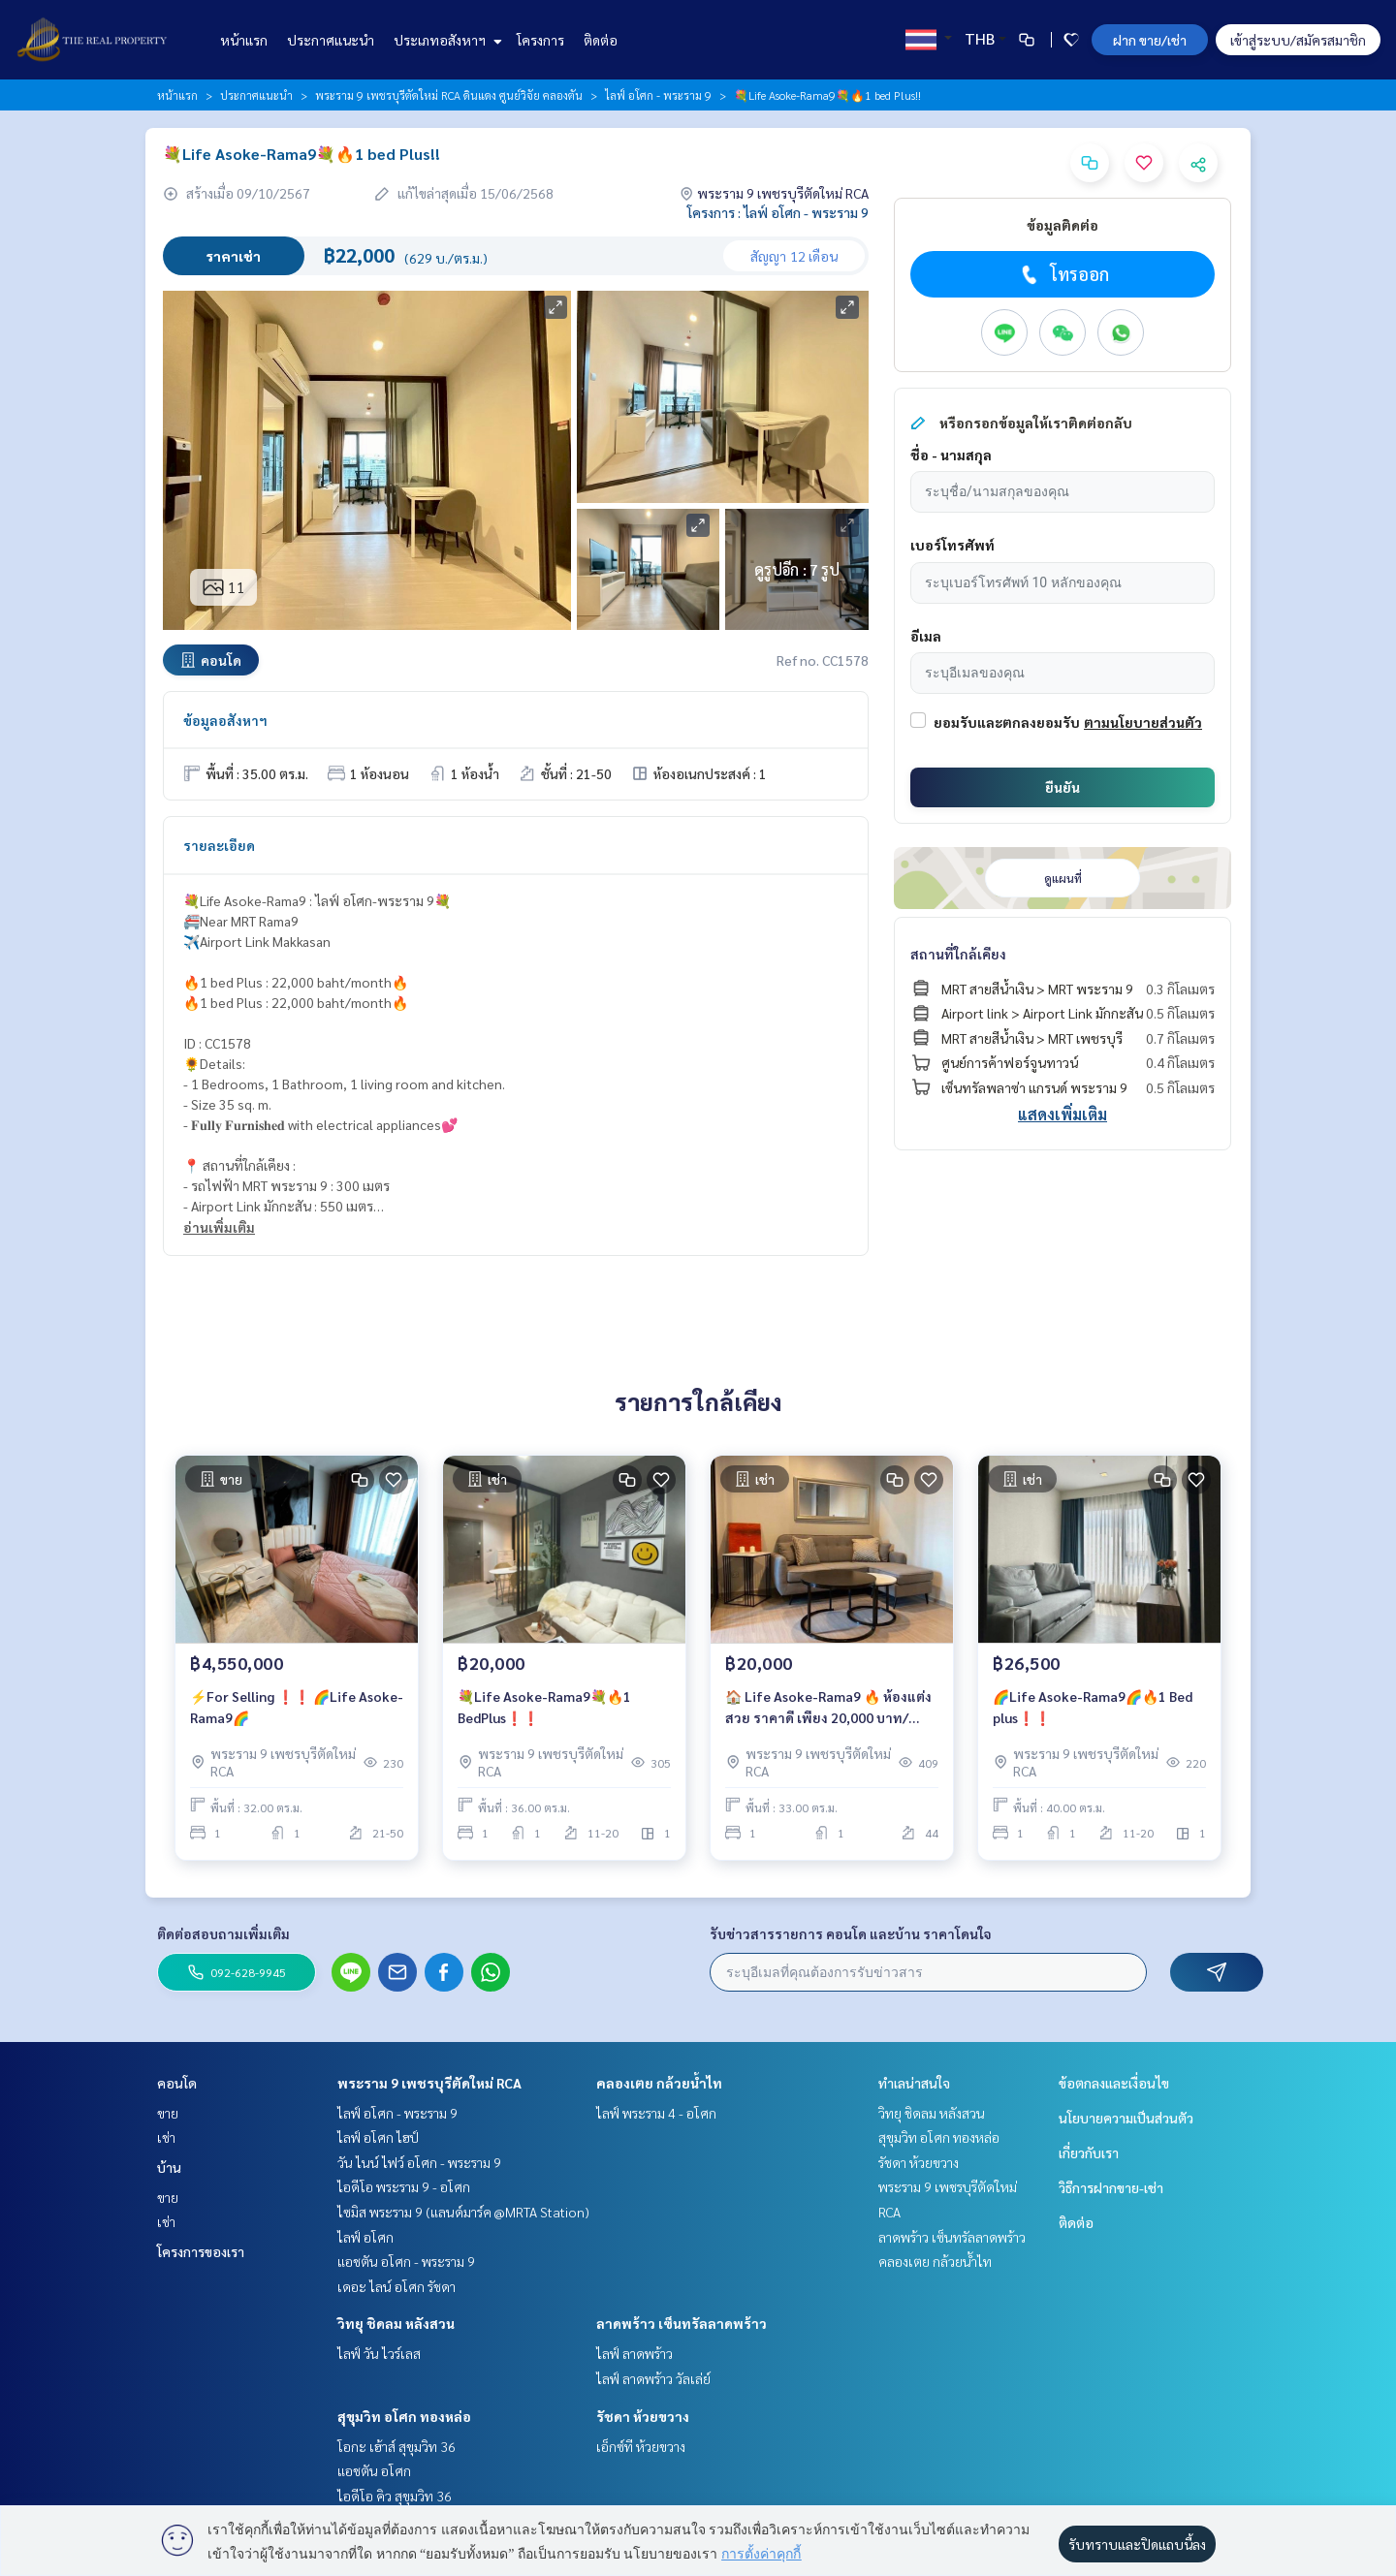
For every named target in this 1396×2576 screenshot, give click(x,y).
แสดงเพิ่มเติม (1062, 1114)
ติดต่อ (601, 39)
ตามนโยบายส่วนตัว (1143, 722)
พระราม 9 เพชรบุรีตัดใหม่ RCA (429, 2082)
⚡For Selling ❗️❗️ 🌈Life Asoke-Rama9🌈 (296, 1707)
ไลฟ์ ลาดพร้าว (634, 2353)
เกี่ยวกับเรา (1089, 2152)
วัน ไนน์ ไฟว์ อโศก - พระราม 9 (419, 2162)
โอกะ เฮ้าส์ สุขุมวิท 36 (396, 2446)
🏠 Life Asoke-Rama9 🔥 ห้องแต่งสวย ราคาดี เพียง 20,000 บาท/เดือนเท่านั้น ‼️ (828, 1708)
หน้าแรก (244, 39)
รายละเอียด (219, 845)
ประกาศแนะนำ (330, 39)
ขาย (167, 2112)
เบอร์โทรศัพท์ (952, 544)
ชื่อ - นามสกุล (951, 454)
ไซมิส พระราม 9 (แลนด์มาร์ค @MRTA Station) (463, 2211)
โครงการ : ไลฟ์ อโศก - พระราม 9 (778, 212)
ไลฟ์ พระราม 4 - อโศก (656, 2112)
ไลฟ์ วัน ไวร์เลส (379, 2353)
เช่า (166, 2137)
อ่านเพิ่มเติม (219, 1227)
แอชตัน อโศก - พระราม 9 (406, 2261)
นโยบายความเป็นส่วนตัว (1126, 2117)
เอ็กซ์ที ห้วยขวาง (640, 2446)
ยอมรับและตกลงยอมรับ (1007, 722)
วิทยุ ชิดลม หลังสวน (396, 2323)
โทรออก (1063, 274)
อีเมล (925, 635)
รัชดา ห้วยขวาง (642, 2416)
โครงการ (540, 39)
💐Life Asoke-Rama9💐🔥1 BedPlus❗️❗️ (544, 1707)
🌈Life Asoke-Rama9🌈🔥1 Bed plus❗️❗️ (1092, 1707)
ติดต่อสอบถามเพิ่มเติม (223, 1933)
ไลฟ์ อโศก (365, 2237)
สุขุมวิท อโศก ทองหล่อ (404, 2416)
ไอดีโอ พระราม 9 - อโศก (403, 2186)
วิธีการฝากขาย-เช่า (1111, 2187)
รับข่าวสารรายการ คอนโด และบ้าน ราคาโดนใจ (851, 1933)
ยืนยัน (1062, 787)
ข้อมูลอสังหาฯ (225, 720)
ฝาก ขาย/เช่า (1150, 39)
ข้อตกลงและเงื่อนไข (1114, 2082)
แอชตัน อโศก (374, 2470)
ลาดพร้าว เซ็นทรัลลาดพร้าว (681, 2323)
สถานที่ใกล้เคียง (958, 953)
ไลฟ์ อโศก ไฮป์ (378, 2137)
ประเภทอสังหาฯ (445, 39)
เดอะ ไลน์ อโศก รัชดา (396, 2286)
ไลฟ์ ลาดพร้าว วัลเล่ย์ (653, 2378)
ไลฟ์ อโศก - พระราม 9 (658, 95)
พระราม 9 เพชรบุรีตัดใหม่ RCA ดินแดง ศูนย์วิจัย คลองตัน (449, 95)
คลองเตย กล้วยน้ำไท (659, 2082)
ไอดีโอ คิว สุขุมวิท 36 (394, 2495)
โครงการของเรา (200, 2251)
